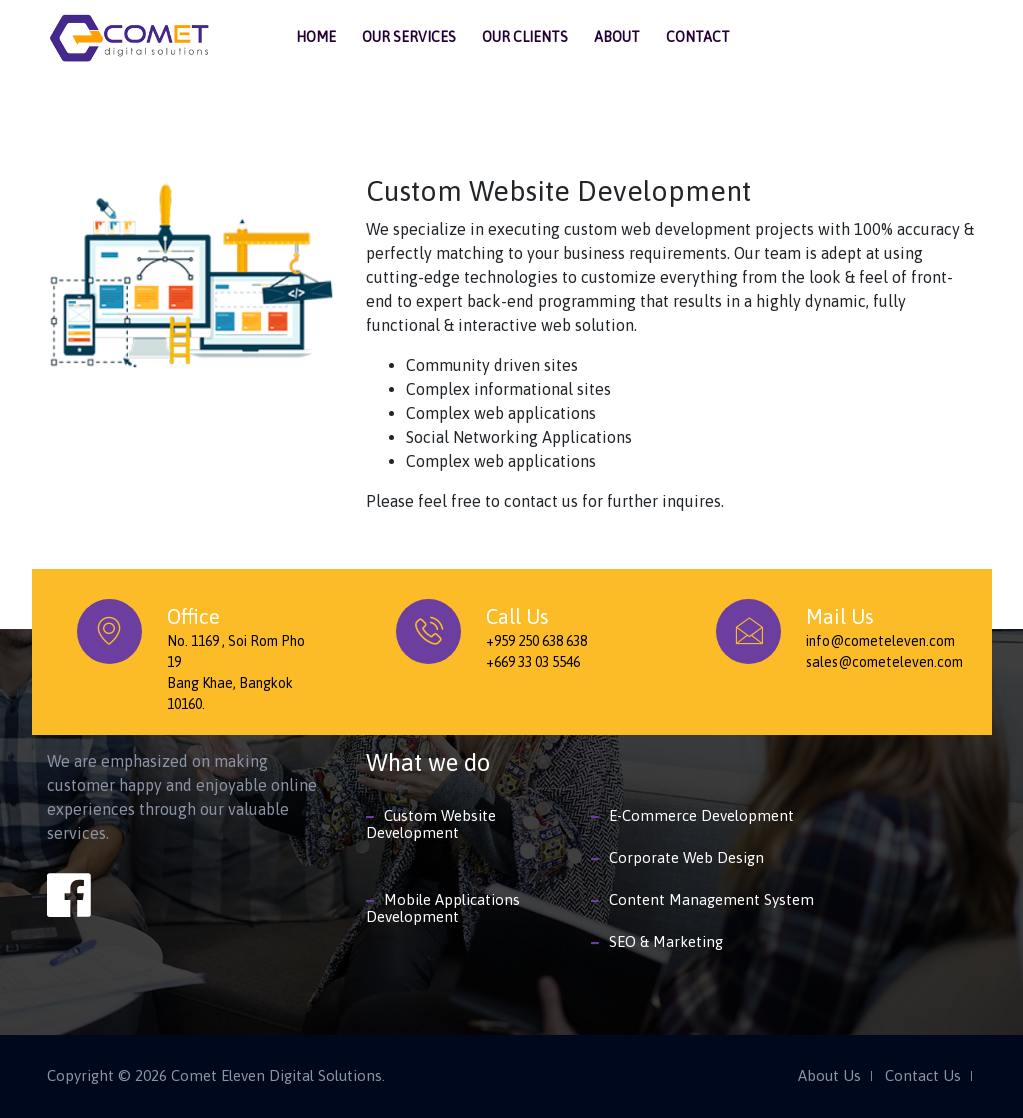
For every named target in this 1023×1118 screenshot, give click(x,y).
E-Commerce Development (701, 815)
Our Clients (525, 37)
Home (316, 37)
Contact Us (923, 1076)
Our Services (409, 37)
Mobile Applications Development (443, 908)
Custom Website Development (431, 824)
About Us (829, 1076)
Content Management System (711, 899)
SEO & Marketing (666, 941)
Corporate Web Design (686, 857)
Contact (698, 37)
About (617, 37)
